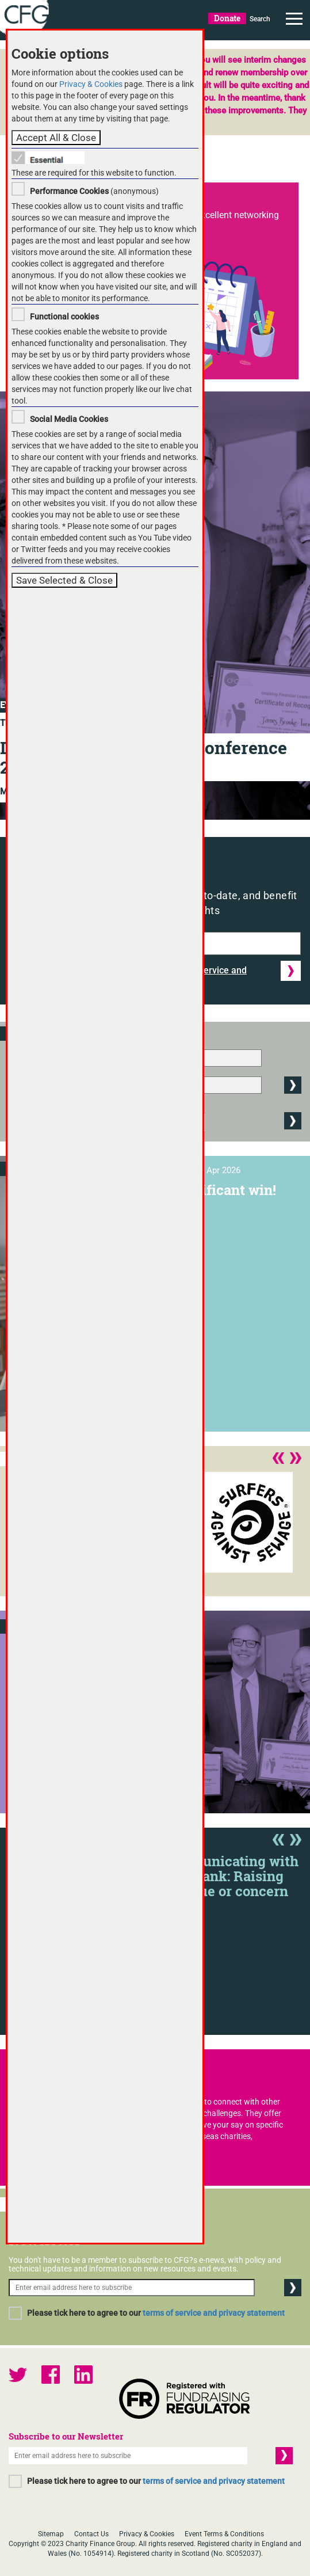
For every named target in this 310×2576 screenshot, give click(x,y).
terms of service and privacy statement (214, 2313)
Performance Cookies (69, 191)
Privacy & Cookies (146, 2534)
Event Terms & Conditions (224, 2534)
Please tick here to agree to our (156, 2313)
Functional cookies (64, 316)
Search (260, 19)
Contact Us (91, 2534)
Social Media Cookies (69, 419)
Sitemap (51, 2534)
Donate (227, 18)
